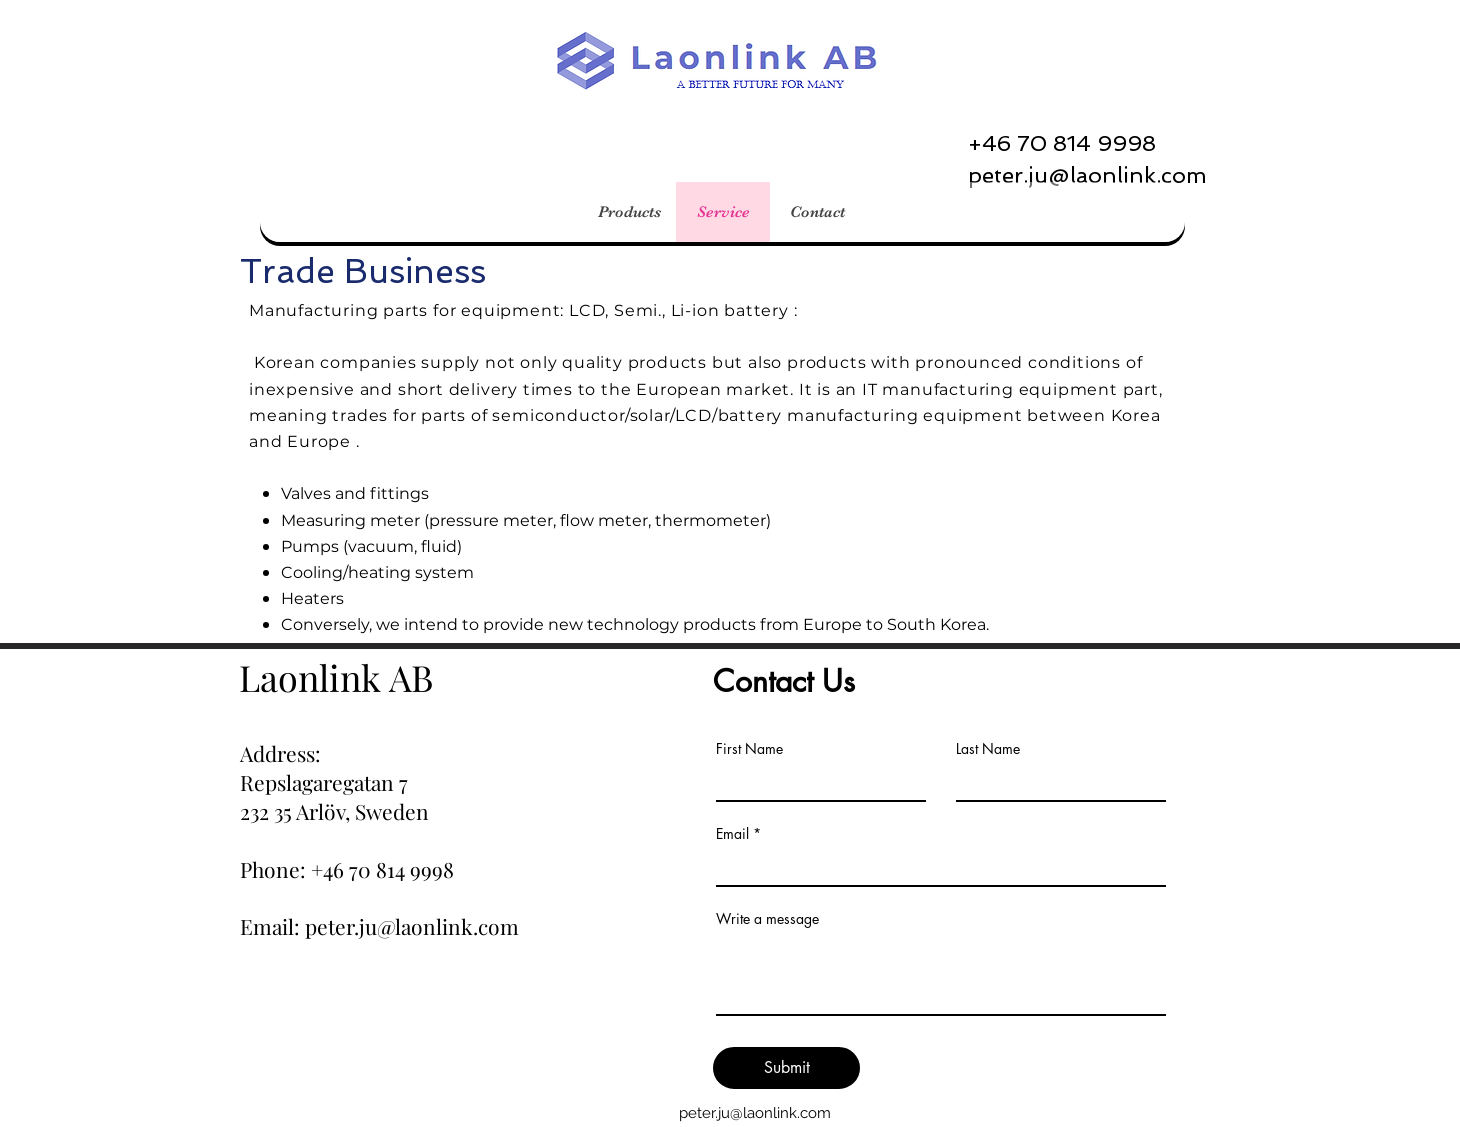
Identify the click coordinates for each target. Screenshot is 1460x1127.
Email (732, 834)
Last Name (988, 749)
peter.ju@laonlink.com (755, 1113)
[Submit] (786, 1068)
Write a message (767, 919)
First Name (749, 749)
